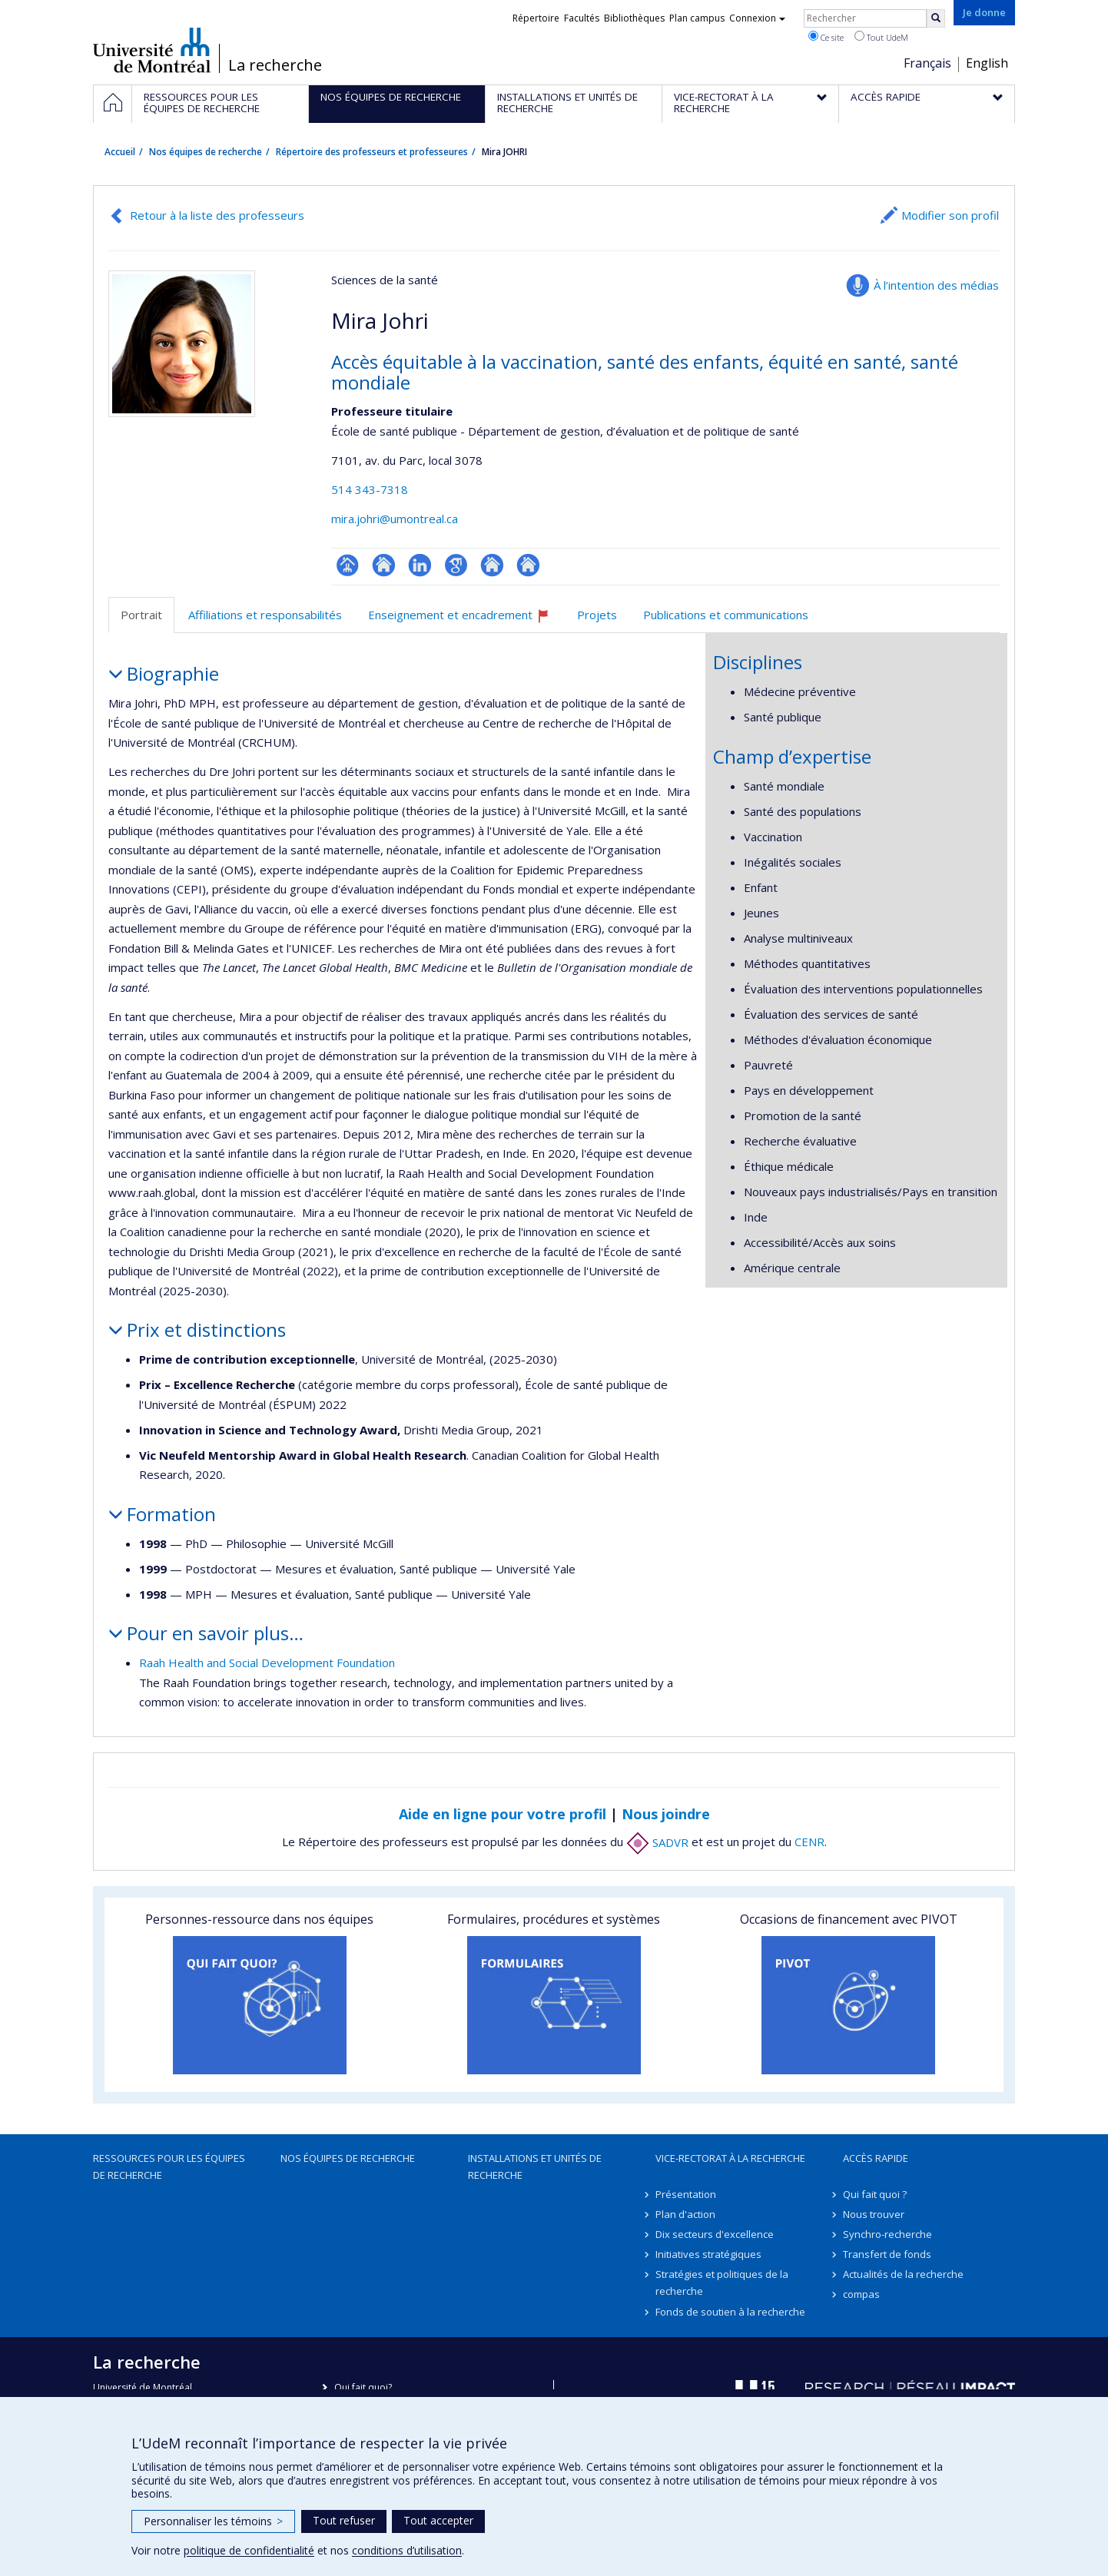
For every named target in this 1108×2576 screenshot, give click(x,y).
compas (861, 2294)
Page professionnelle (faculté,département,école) (348, 565)
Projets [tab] (597, 614)
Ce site (826, 37)
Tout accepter (438, 2520)
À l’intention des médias (936, 285)
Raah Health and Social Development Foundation (267, 1662)
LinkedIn (420, 565)
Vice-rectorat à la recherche (730, 2158)
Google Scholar (456, 565)
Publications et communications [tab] (725, 614)
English (987, 63)
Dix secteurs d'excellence (714, 2234)
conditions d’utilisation (407, 2550)
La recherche (275, 65)
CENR (809, 1842)
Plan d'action (685, 2214)
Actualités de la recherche (903, 2274)
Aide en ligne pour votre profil (502, 1814)
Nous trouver (873, 2214)
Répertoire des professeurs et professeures (372, 151)
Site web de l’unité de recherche (384, 565)
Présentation (685, 2194)
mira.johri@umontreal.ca (394, 518)
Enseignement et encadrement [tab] (465, 620)
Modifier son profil (950, 215)
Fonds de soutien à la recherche (730, 2312)
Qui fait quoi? (363, 2387)
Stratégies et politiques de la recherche (721, 2282)
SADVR (657, 1842)
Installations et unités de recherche (535, 2166)
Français (927, 63)
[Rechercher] (936, 18)
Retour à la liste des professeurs (217, 215)
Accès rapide (875, 2158)
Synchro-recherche (887, 2234)
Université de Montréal (152, 50)
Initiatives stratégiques (708, 2254)
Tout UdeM (881, 37)
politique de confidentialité (249, 2550)
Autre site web (492, 565)
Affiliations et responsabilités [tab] (265, 614)
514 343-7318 (369, 489)
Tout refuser (344, 2520)
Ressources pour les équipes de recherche (169, 2166)
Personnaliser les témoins (213, 2521)
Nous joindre (666, 1814)
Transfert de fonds (887, 2254)
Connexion (757, 18)
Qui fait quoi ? (875, 2194)
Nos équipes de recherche (205, 151)
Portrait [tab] (141, 614)
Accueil (119, 151)
